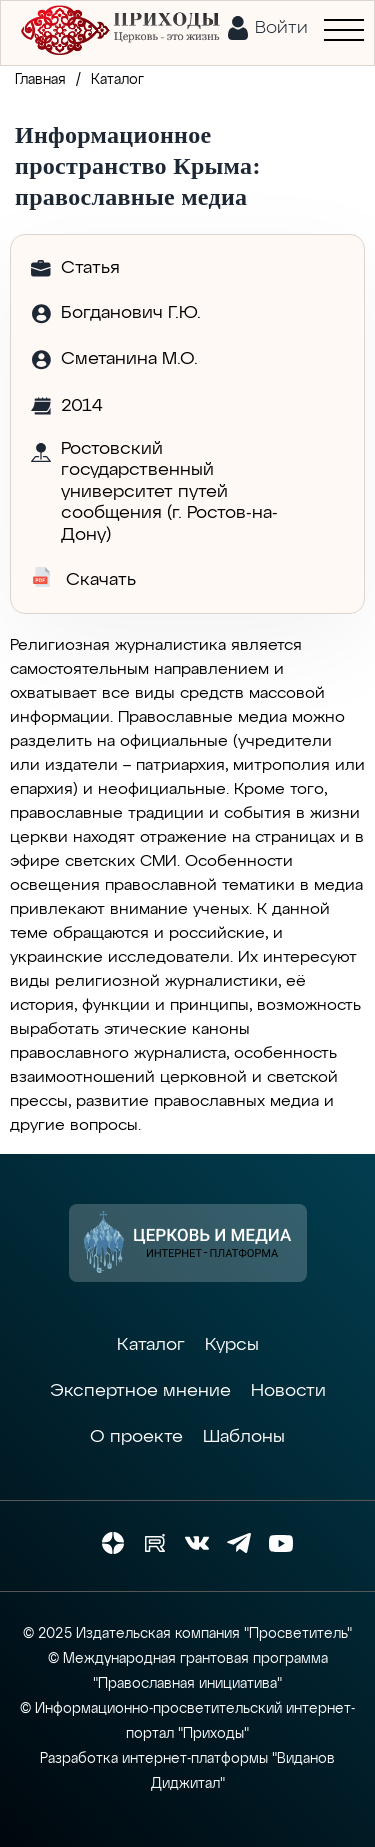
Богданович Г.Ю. (131, 313)
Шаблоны (244, 1437)
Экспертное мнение (140, 1391)
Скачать (83, 578)
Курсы (232, 1345)
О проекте (136, 1437)
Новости (288, 1391)
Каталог (151, 1345)
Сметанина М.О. (129, 359)
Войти (281, 28)
